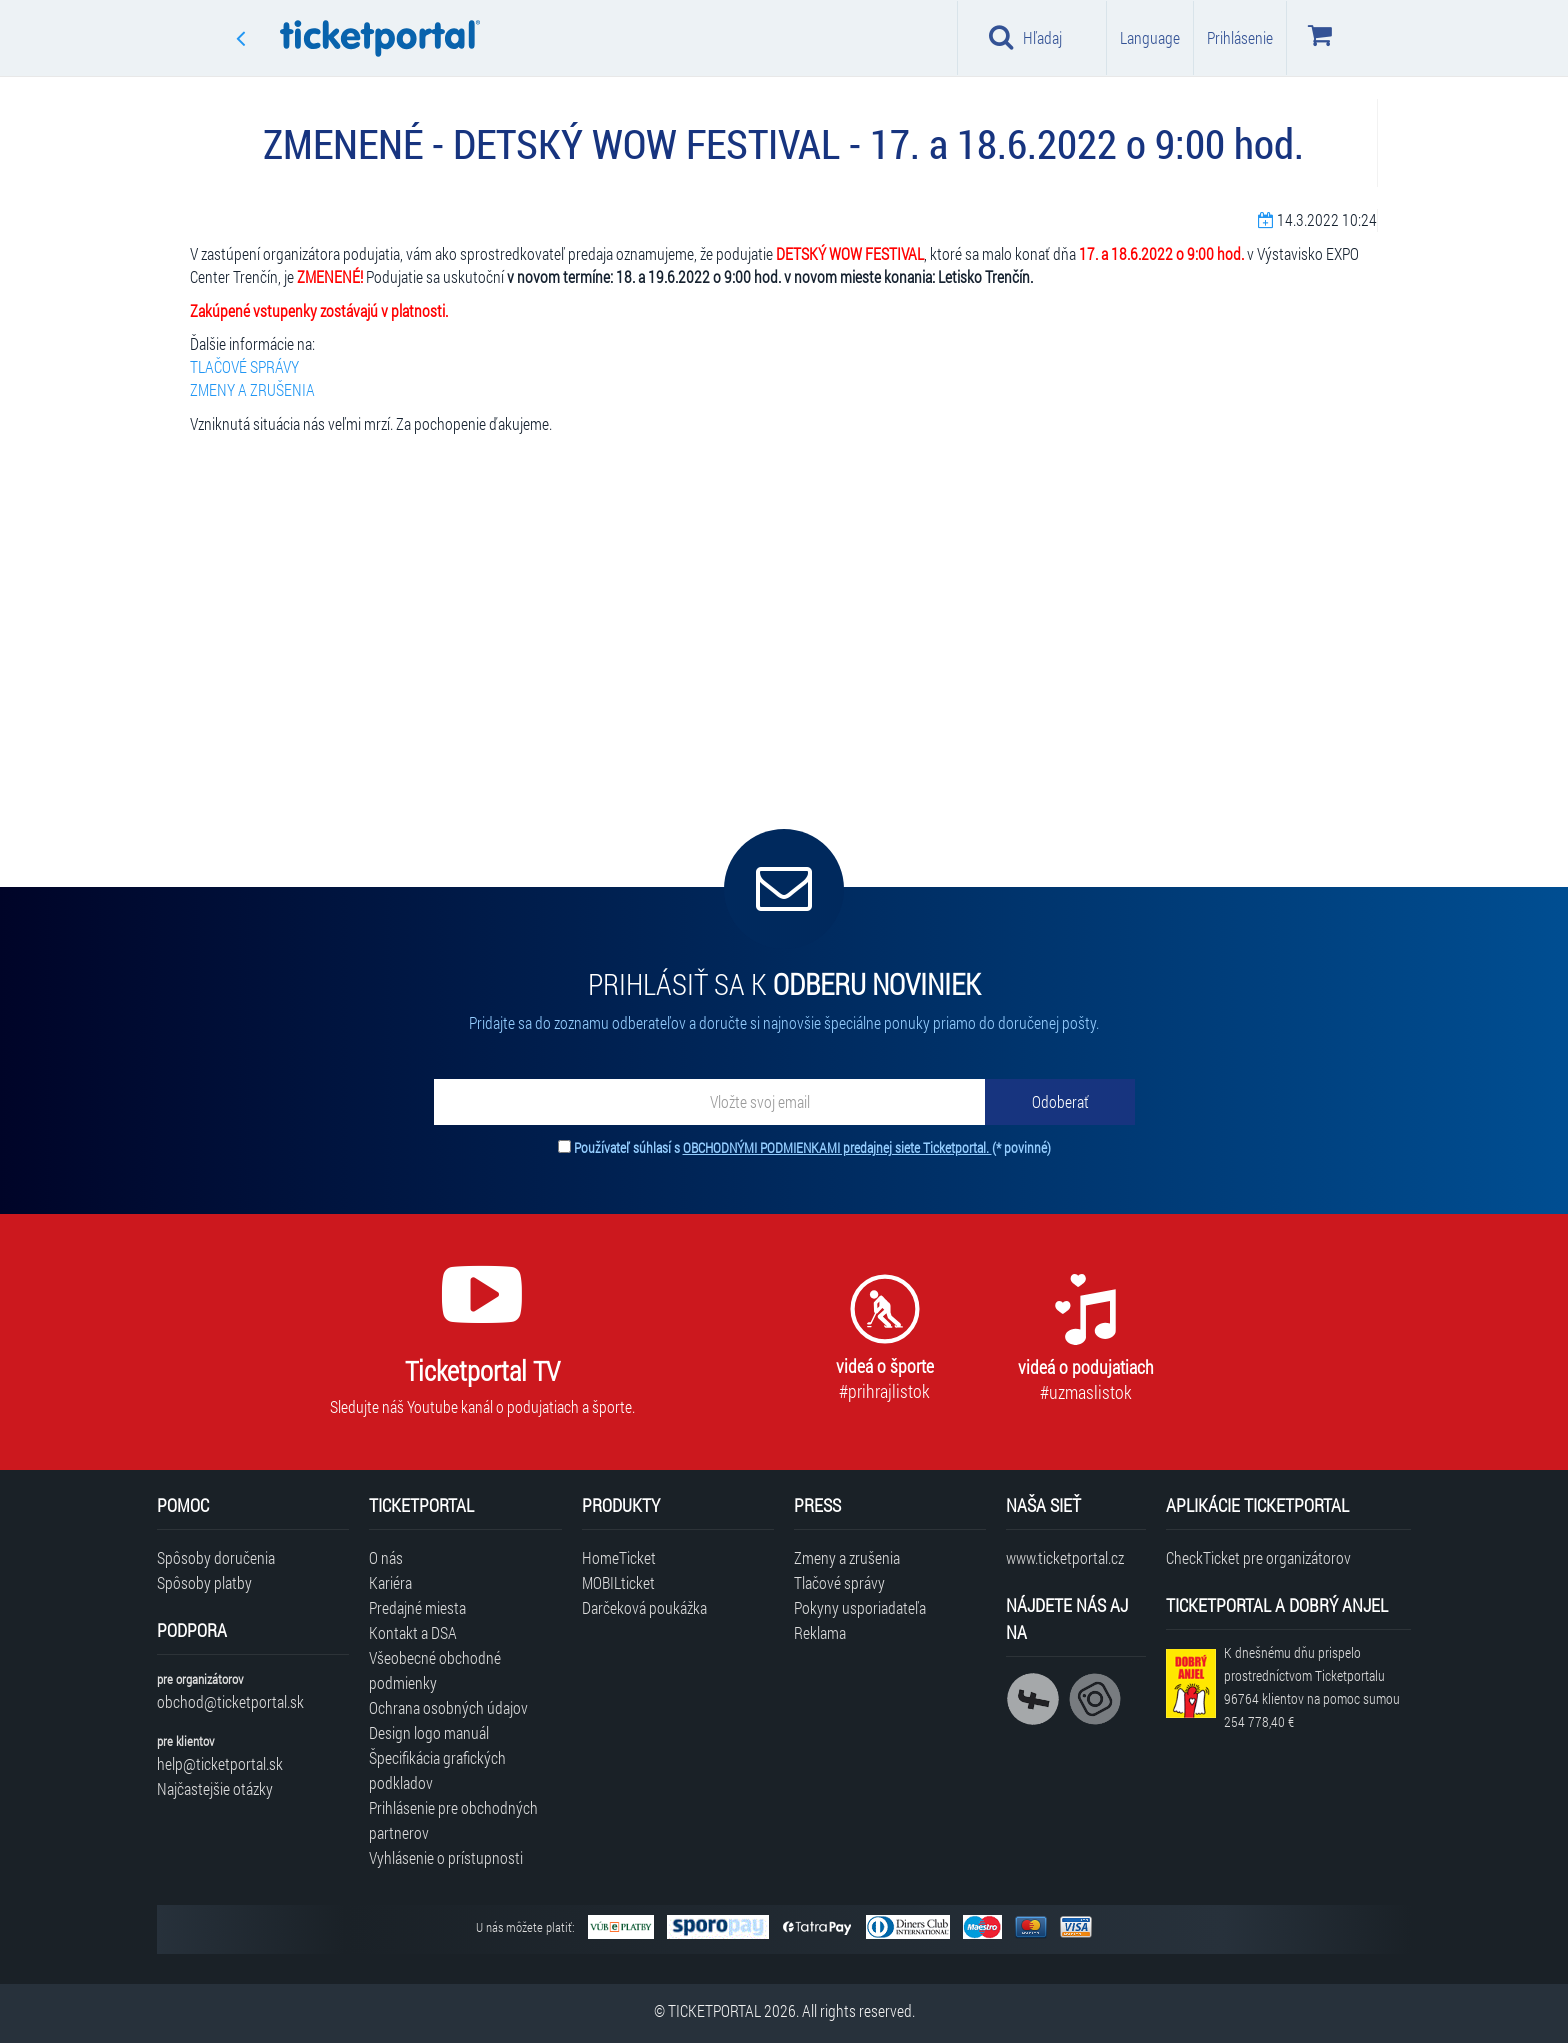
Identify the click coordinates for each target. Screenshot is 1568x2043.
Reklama (820, 1632)
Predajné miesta (417, 1607)
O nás (386, 1557)
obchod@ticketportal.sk (230, 1701)
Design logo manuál (429, 1732)
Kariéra (390, 1582)
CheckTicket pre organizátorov (1258, 1557)
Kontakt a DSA (413, 1632)
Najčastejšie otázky (215, 1788)
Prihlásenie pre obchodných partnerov (453, 1820)
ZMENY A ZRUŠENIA (252, 389)
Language (1150, 37)
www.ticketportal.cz (1065, 1557)
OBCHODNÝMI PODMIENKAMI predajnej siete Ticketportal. (837, 1147)
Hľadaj (1025, 37)
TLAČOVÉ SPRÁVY (244, 366)
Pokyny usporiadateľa (860, 1607)
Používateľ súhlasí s (812, 1147)
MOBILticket (618, 1582)
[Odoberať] (1060, 1102)
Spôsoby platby (204, 1582)
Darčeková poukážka (644, 1607)
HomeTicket (619, 1557)
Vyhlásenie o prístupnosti (446, 1857)
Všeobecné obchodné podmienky (435, 1670)
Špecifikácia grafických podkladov (437, 1770)
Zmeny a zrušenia (847, 1557)
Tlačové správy (839, 1582)
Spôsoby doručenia (216, 1557)
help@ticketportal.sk (220, 1763)
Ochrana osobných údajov (448, 1707)
